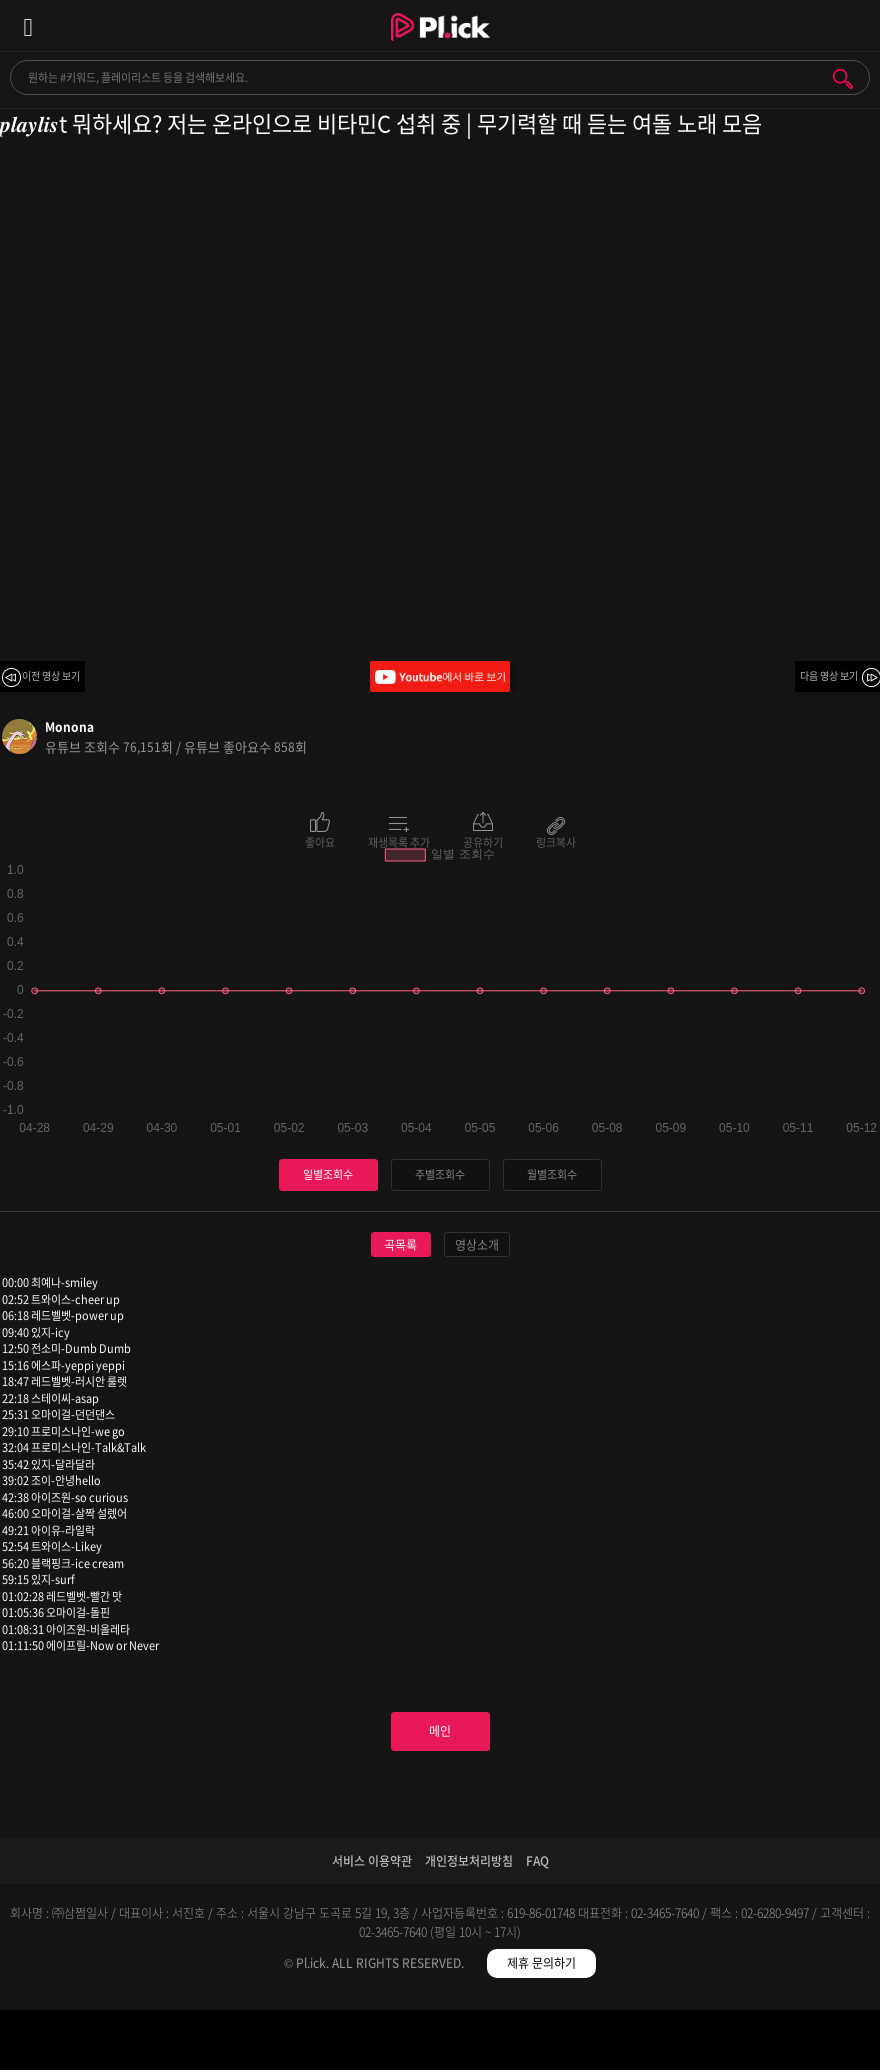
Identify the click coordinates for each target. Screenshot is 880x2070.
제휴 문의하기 (541, 1963)
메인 (440, 1731)
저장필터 (550, 2043)
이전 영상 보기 (51, 675)
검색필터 (330, 2043)
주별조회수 (440, 1174)
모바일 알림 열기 (854, 25)
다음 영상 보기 (829, 675)
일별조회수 (328, 1174)
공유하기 (483, 841)
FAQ (537, 1861)
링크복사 (556, 841)
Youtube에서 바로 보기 (440, 676)
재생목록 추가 (399, 841)
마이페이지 (770, 2043)
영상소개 (477, 1245)
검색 (843, 79)
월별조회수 (552, 1174)
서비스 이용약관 (372, 1861)
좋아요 (320, 841)
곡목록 (400, 1245)
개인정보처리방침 (469, 1861)
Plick (440, 45)
